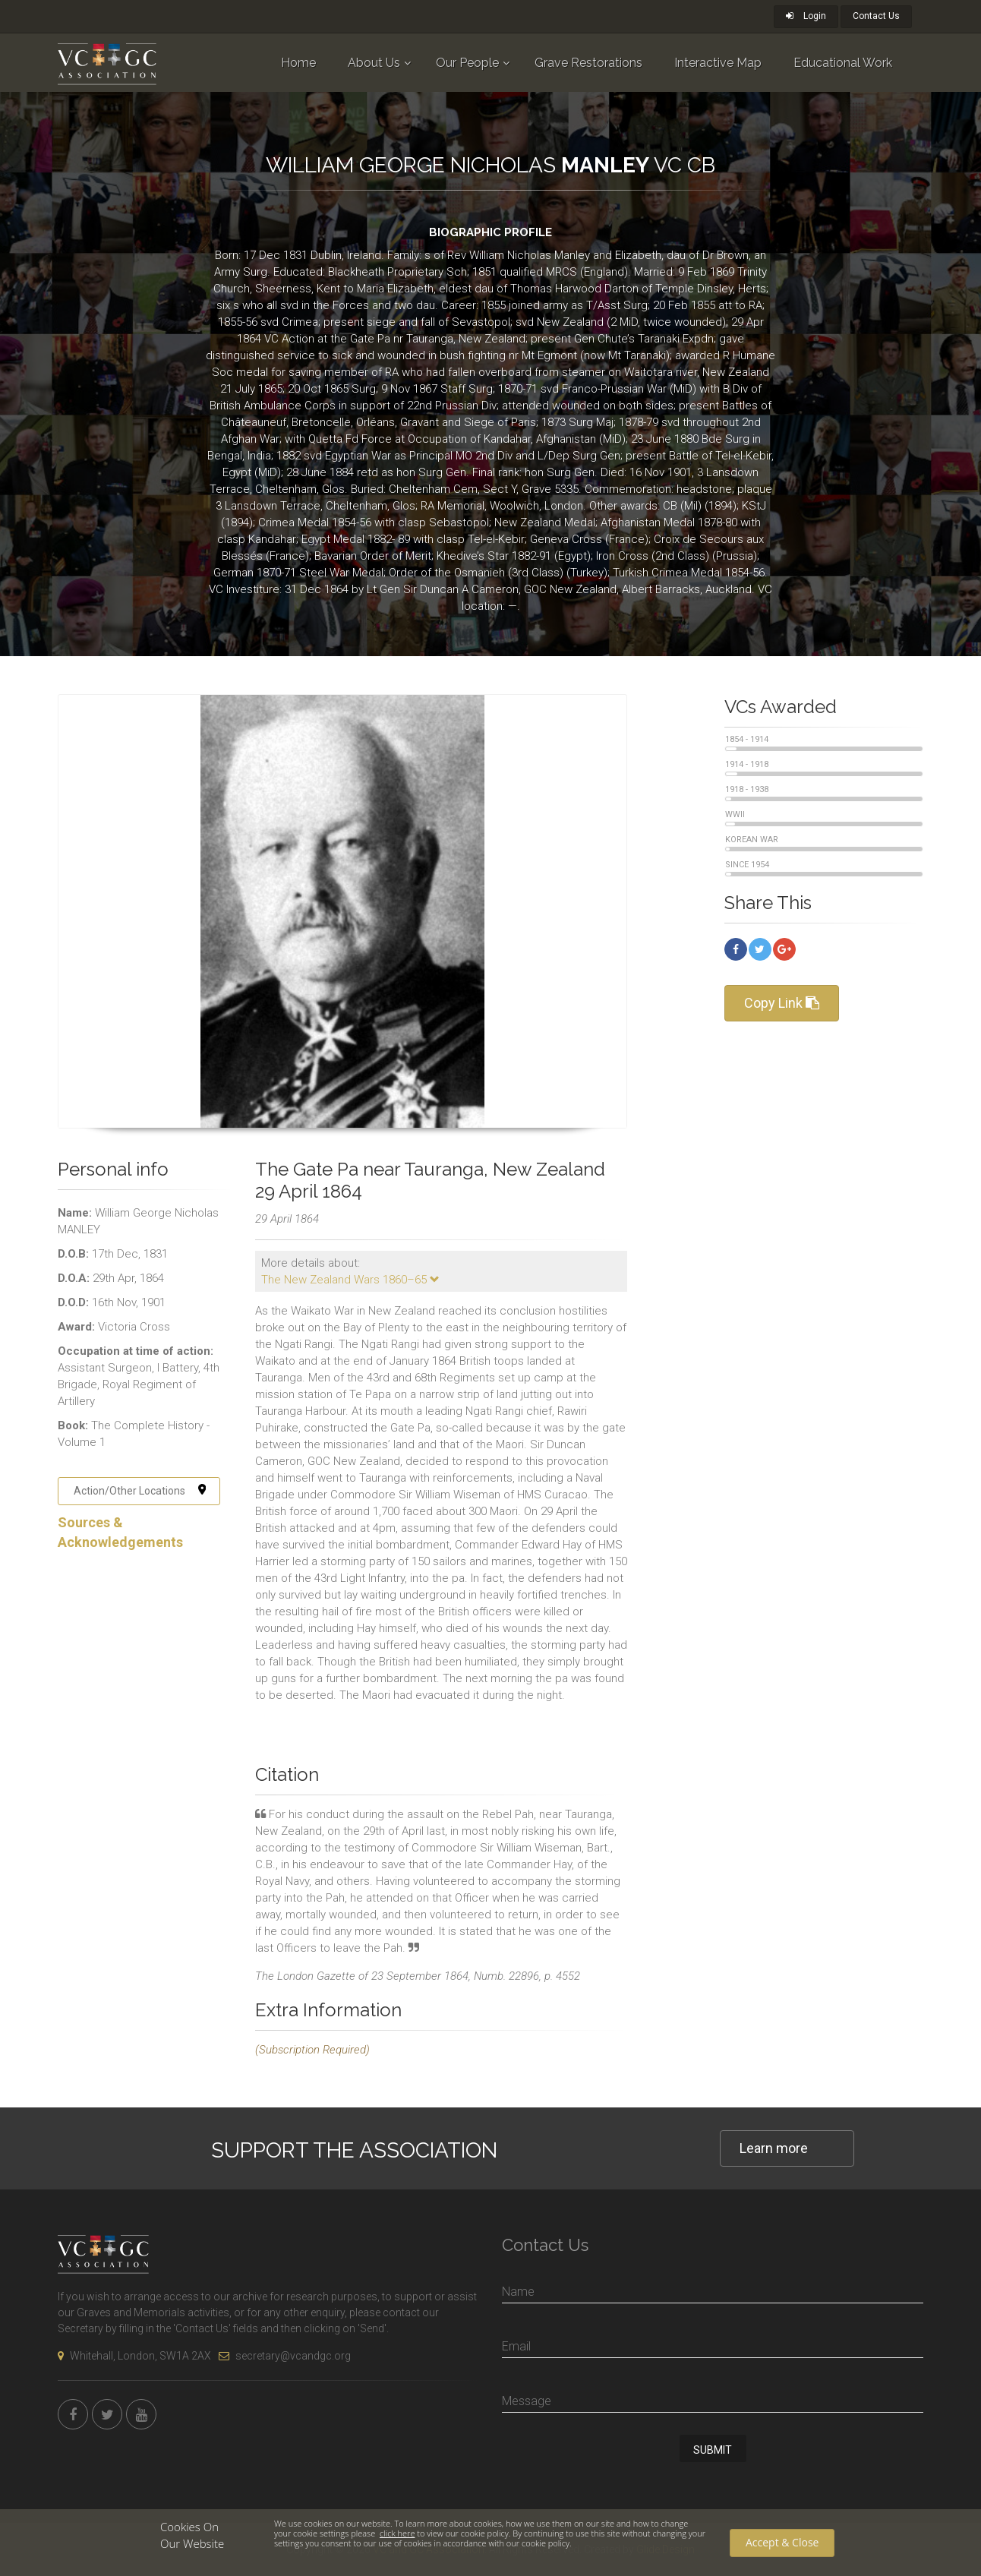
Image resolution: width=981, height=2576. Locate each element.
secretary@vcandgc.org (285, 2356)
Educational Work (842, 62)
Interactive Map (718, 62)
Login (806, 16)
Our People (467, 62)
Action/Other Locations (140, 1491)
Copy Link (781, 1003)
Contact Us (876, 16)
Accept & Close (782, 2542)
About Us (374, 62)
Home (298, 62)
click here (397, 2533)
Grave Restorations (588, 62)
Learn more (774, 2148)
